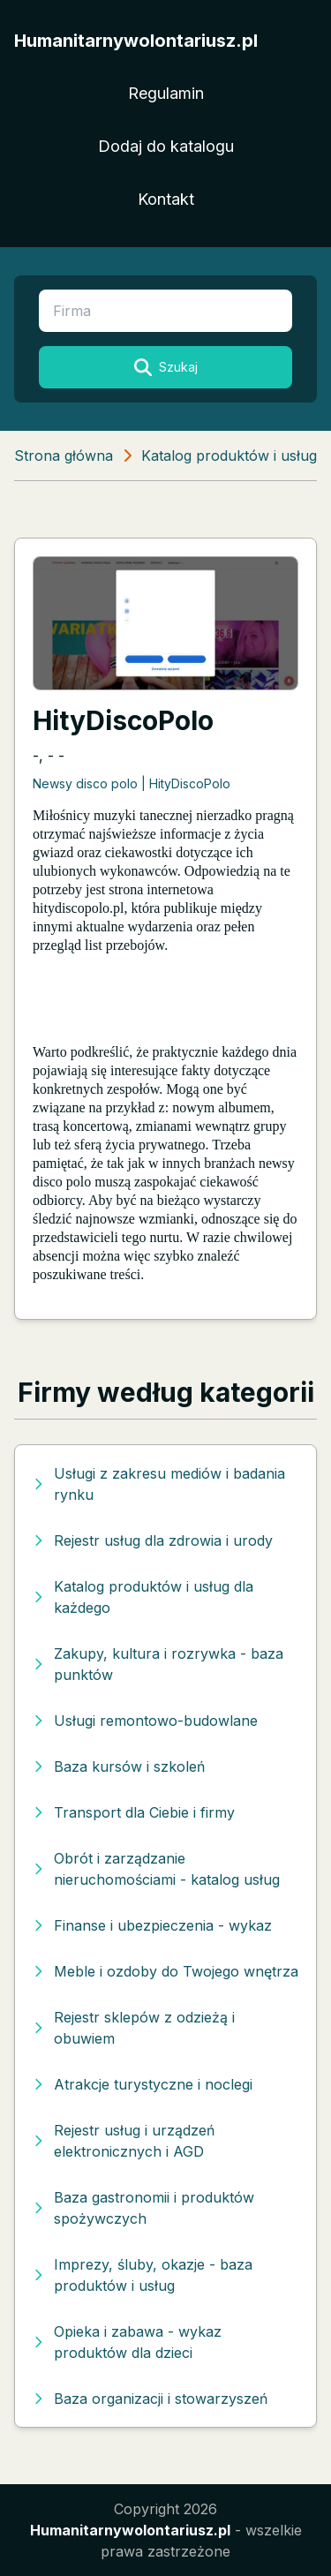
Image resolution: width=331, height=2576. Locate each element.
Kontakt (166, 199)
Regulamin (166, 93)
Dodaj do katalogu (166, 146)
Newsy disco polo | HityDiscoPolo (131, 783)
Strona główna (63, 455)
